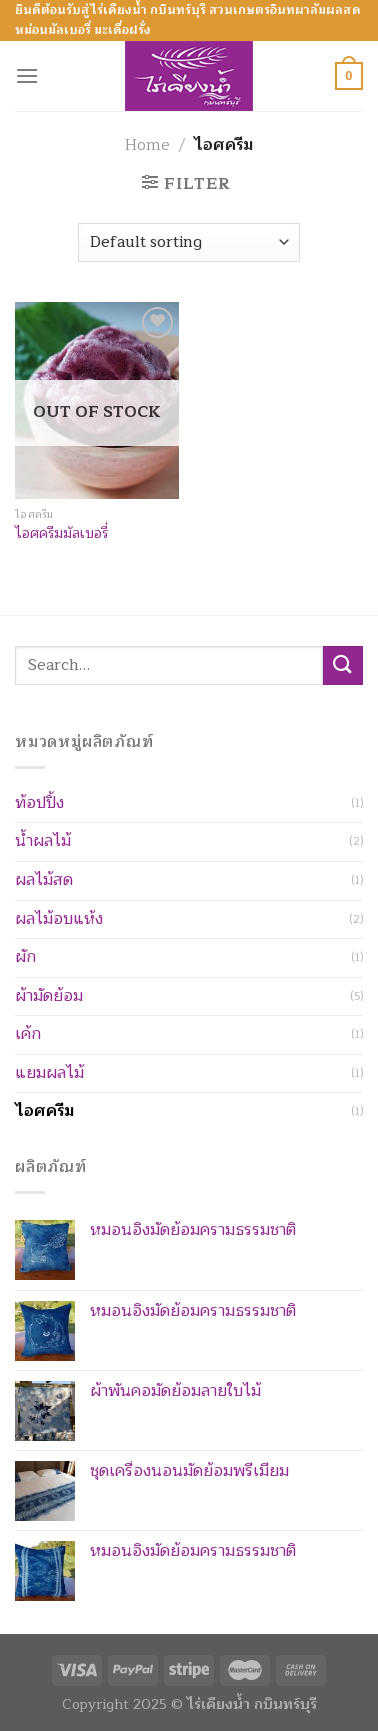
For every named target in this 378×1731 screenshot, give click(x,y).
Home (147, 145)
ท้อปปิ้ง (39, 803)
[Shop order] (189, 242)
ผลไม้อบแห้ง (59, 919)
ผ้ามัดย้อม (49, 996)
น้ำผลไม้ (43, 841)
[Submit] (343, 665)
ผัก (25, 957)
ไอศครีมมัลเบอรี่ (61, 534)
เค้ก (28, 1034)
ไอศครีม (44, 1111)
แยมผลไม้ (49, 1073)
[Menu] (27, 75)
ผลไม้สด (44, 880)
